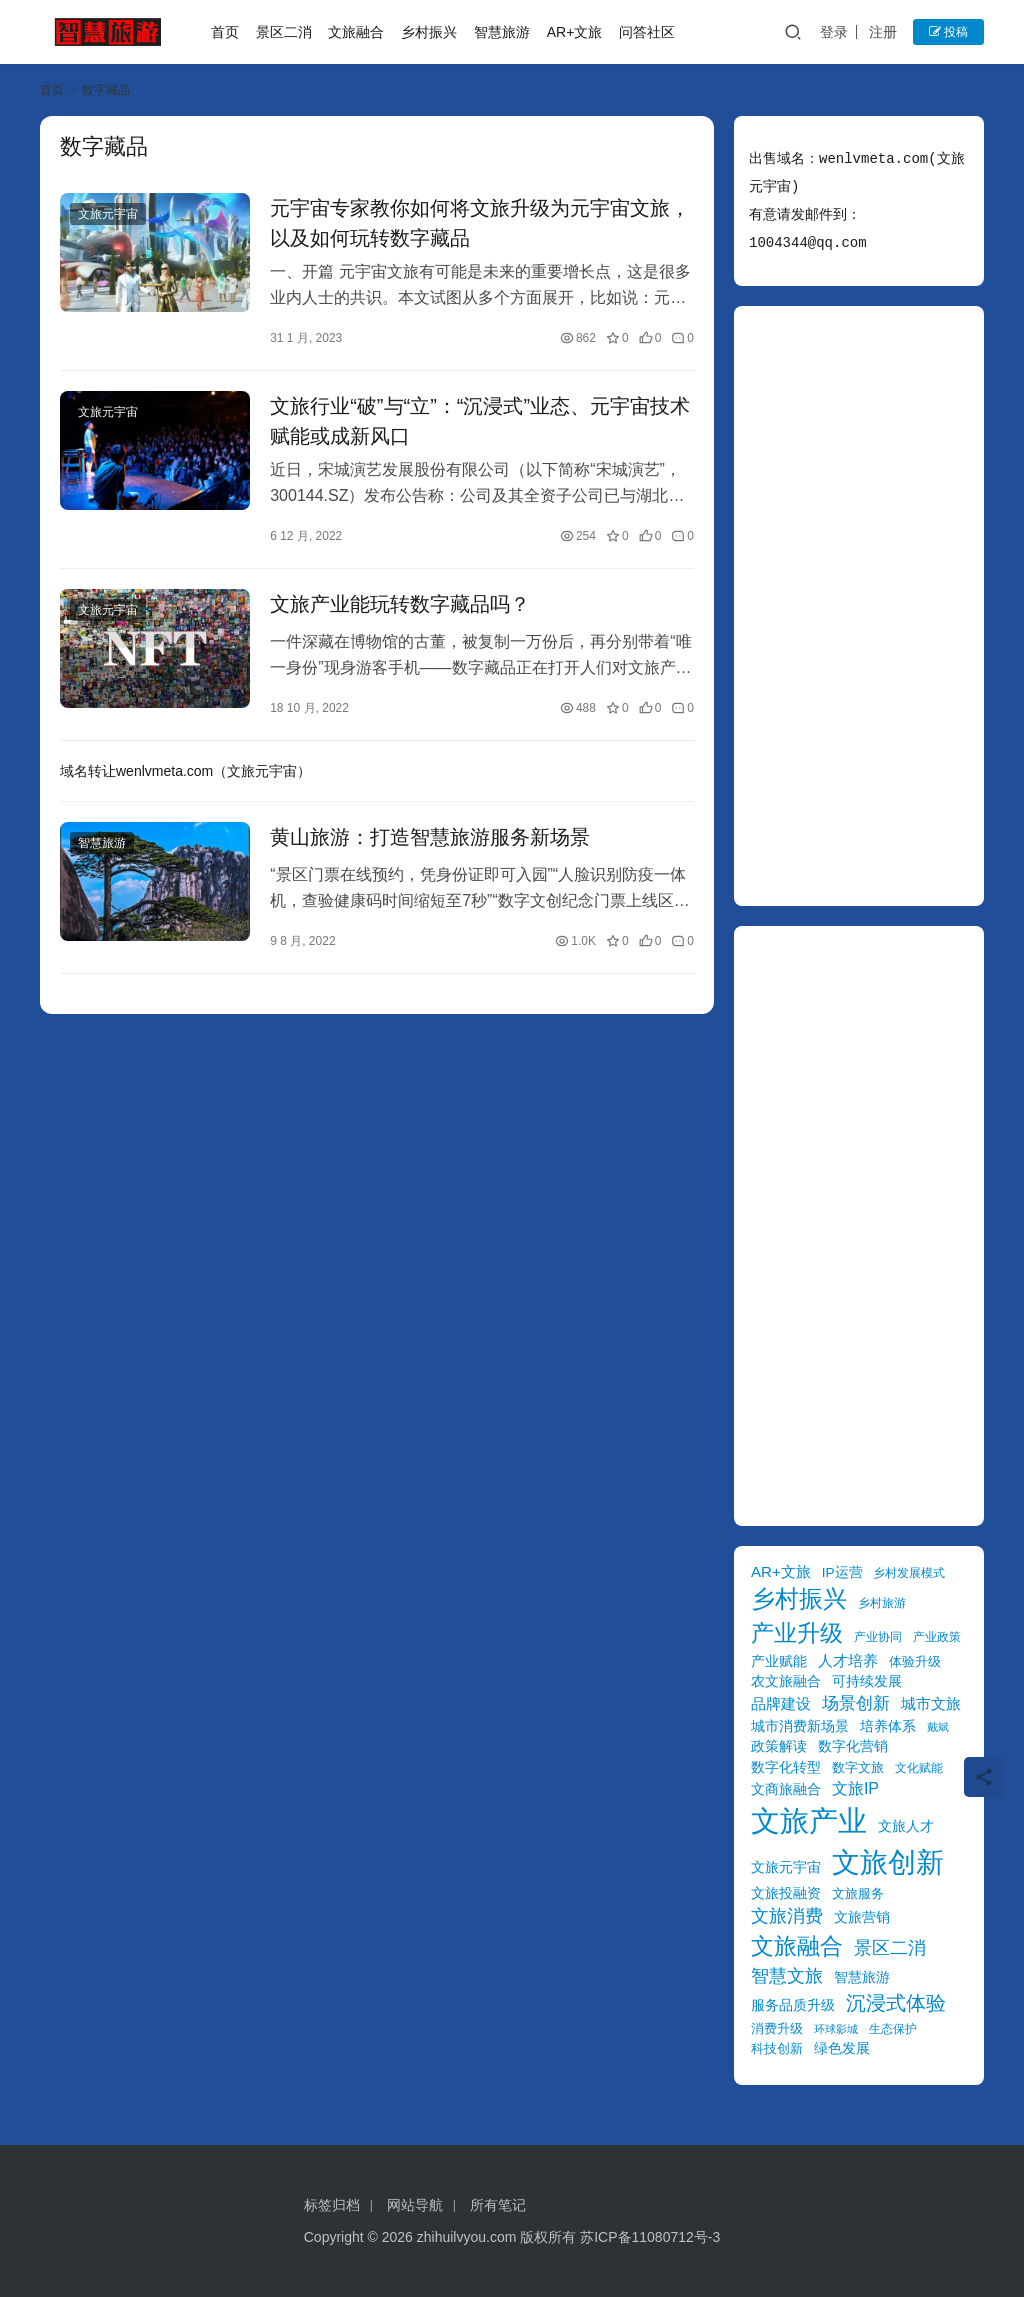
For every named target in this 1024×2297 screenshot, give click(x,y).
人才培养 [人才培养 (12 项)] (848, 1660)
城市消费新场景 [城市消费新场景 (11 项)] (800, 1726)
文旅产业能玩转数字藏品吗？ (400, 604)
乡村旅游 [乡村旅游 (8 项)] (882, 1602)
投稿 (948, 32)
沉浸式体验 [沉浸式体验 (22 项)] (896, 2003)
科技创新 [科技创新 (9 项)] (777, 2048)
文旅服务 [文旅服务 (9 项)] (858, 1893)
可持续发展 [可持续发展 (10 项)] (867, 1681)
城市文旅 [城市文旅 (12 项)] (931, 1703)
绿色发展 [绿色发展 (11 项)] (842, 2048)
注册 (883, 32)
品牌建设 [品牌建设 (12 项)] (781, 1703)
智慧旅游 (502, 32)
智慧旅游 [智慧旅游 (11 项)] (862, 1977)
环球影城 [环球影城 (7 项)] (836, 2029)
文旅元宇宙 (108, 214)
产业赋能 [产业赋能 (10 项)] (779, 1661)
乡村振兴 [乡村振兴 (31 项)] (799, 1599)
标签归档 (332, 2205)
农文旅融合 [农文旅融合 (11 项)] (786, 1681)
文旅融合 (356, 32)
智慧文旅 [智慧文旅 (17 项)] (787, 1975)
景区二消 (284, 32)
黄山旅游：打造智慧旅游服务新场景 (430, 837)
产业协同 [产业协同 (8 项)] (878, 1636)
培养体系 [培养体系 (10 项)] (888, 1726)
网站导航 (415, 2205)
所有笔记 (498, 2205)
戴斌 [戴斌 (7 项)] (938, 1727)
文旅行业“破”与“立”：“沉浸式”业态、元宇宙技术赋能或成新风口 (480, 421)
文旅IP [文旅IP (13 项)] (855, 1788)
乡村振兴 (429, 32)
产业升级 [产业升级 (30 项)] (797, 1633)
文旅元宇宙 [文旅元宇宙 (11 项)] (786, 1867)
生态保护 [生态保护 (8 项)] (893, 2028)
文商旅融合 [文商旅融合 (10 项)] (786, 1789)
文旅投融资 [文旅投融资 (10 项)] (786, 1893)
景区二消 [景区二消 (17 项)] (890, 1947)
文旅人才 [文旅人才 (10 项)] (906, 1826)
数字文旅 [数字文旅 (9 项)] (858, 1767)
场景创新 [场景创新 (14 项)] (856, 1703)
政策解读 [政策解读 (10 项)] (779, 1746)
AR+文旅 (575, 32)
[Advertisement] (859, 606)
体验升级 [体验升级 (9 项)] (915, 1661)
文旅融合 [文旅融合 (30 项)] (797, 1946)
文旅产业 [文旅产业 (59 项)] (809, 1820)
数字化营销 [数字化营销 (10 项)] (853, 1746)
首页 (225, 32)
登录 (834, 32)
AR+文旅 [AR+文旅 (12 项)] (781, 1571)
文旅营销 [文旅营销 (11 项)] (862, 1917)
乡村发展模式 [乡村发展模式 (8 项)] (909, 1572)
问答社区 (647, 32)
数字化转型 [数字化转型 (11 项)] (786, 1767)
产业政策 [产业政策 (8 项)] (937, 1636)
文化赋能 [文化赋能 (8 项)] (919, 1767)
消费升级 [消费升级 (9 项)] (777, 2028)
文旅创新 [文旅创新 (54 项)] (888, 1862)
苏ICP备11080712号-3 (650, 2237)
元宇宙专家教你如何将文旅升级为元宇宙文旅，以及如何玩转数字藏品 (480, 223)
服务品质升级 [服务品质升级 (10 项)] (793, 2005)
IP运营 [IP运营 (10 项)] (842, 1572)
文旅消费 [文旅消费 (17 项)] (787, 1915)
